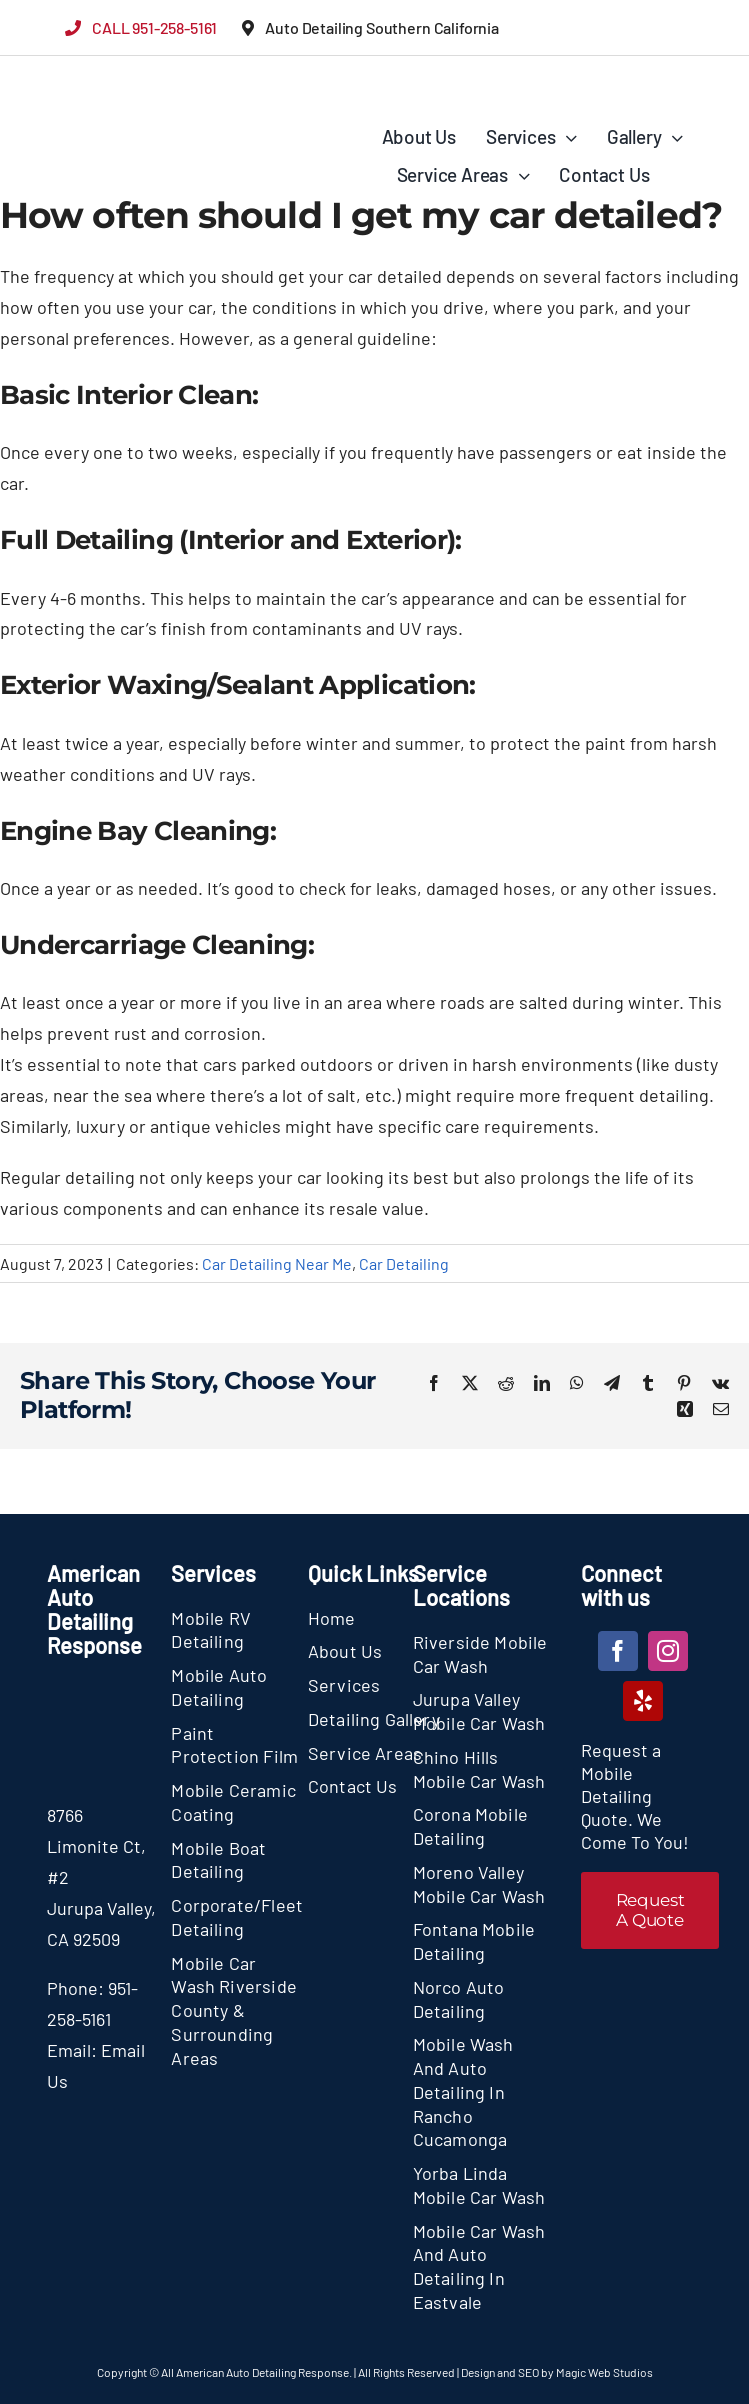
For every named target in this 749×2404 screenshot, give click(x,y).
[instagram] (668, 1651)
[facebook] (618, 1651)
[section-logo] (92, 85)
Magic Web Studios (604, 2372)
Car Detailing (404, 1263)
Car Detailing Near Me (277, 1263)
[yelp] (643, 1701)
